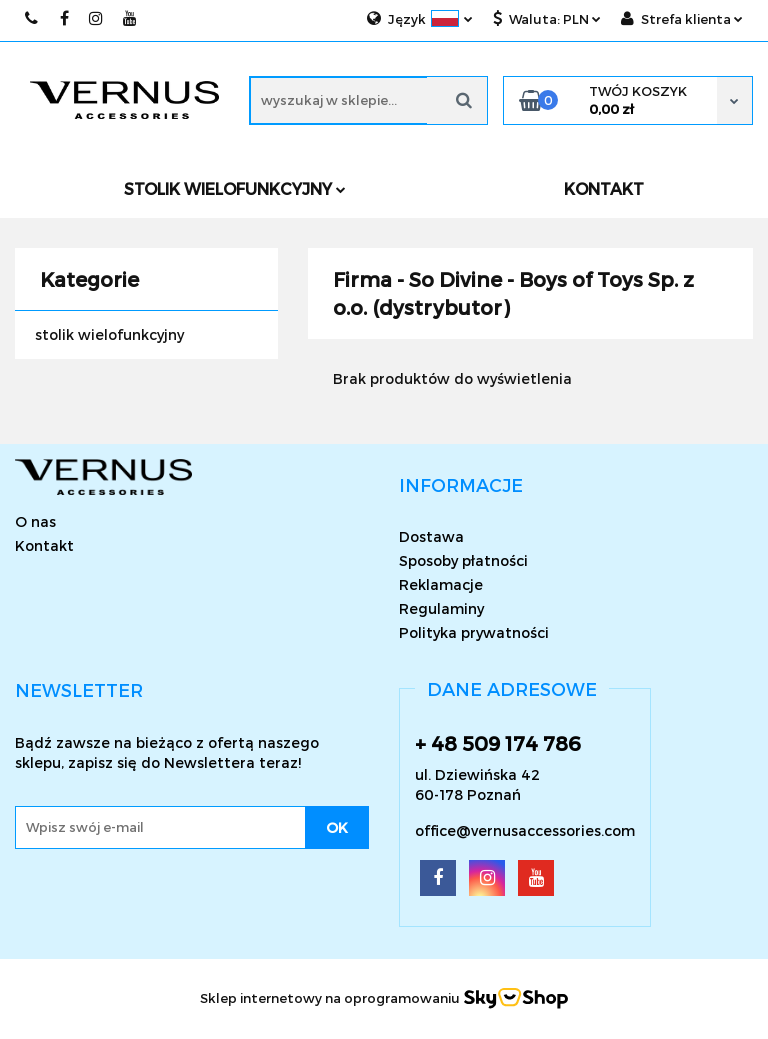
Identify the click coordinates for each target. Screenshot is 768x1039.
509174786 (32, 18)
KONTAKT (604, 188)
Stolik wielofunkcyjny (235, 188)
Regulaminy (441, 608)
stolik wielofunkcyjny (109, 334)
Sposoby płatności (463, 560)
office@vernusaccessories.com (525, 830)
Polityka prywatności (474, 632)
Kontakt (44, 545)
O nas (35, 521)
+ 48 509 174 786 (498, 743)
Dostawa (431, 536)
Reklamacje (441, 584)
